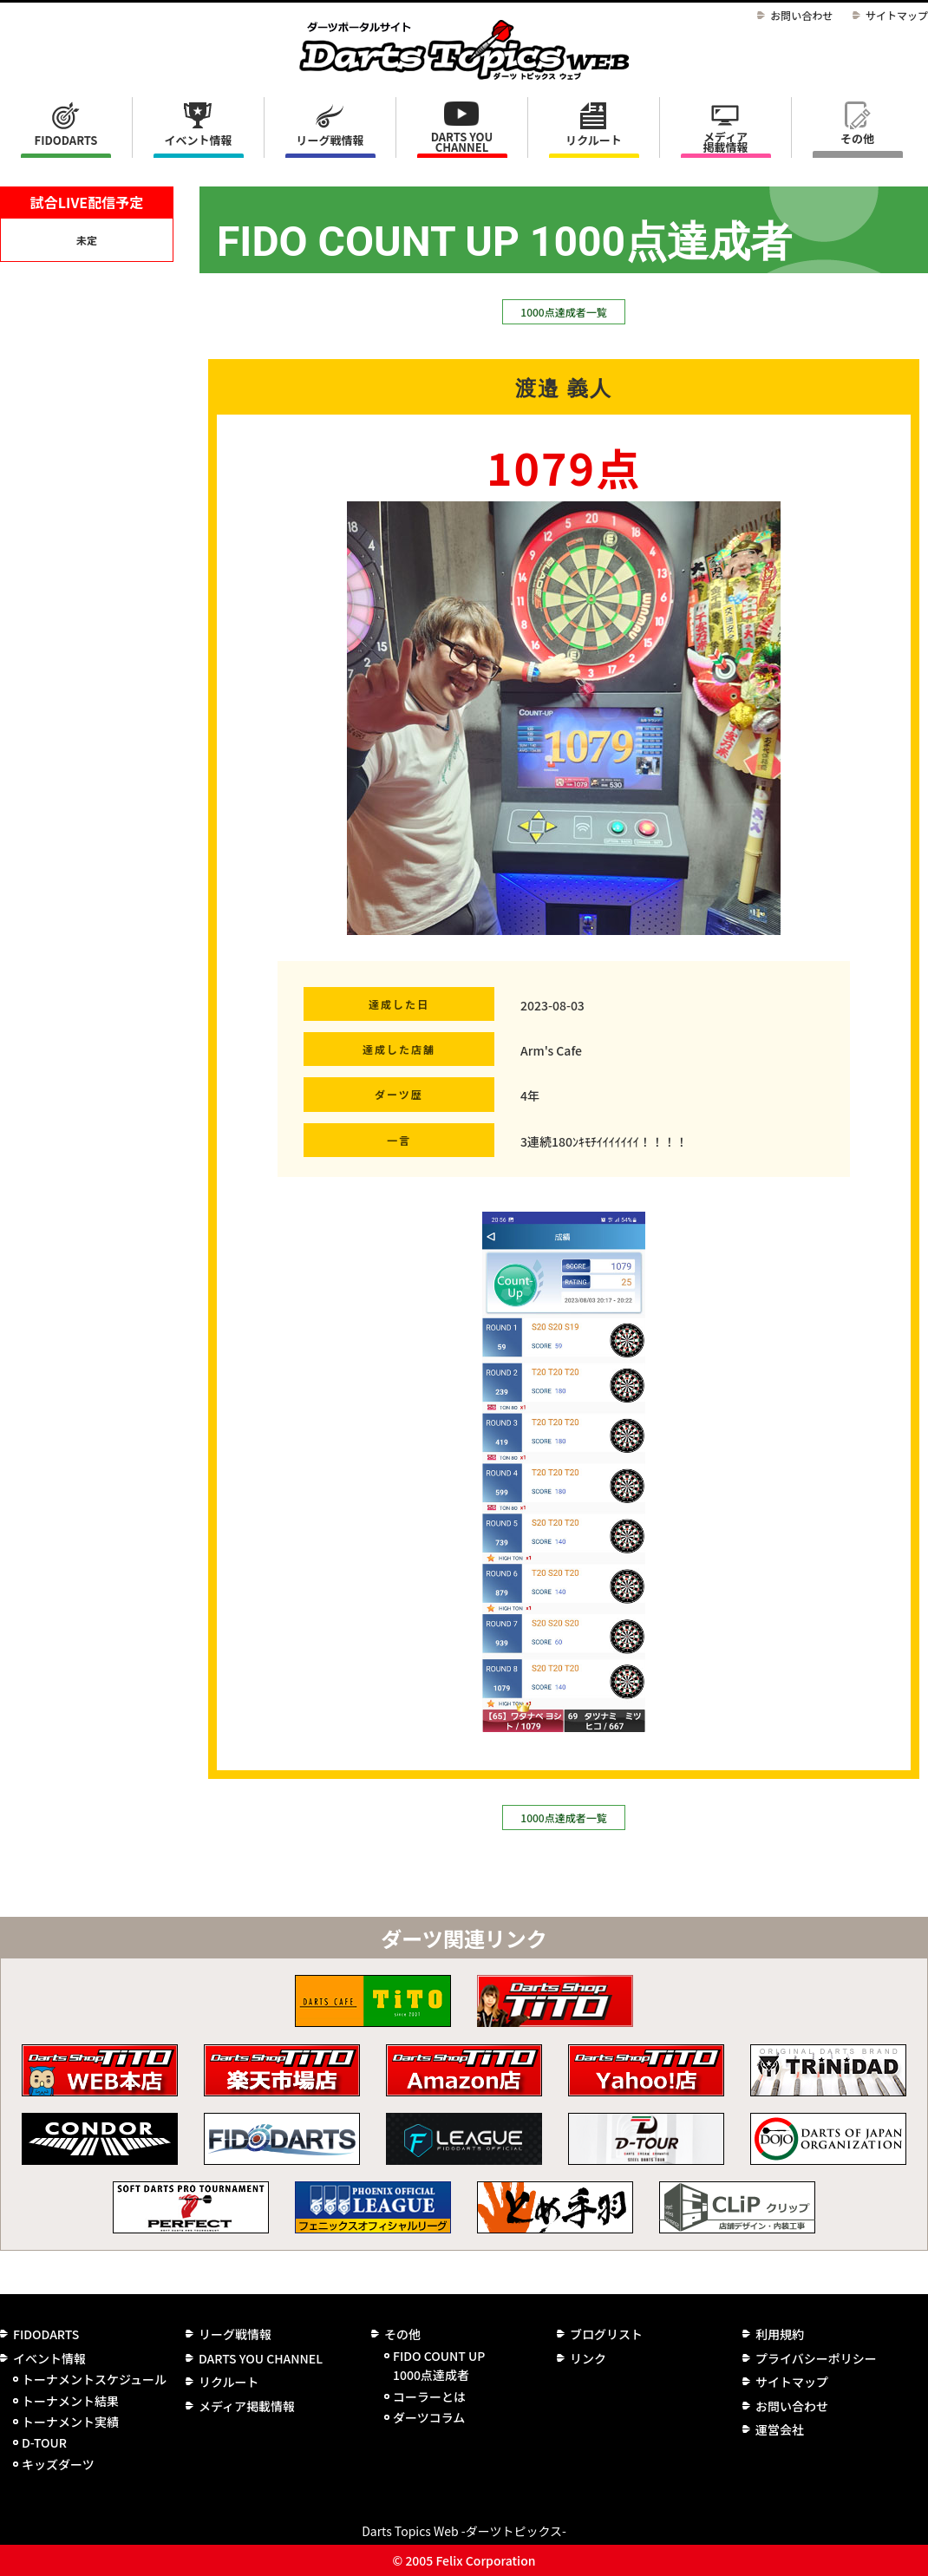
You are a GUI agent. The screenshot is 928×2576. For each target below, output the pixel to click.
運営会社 (779, 2429)
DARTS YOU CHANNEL (462, 141)
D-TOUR (44, 2442)
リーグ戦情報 (235, 2334)
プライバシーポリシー (816, 2358)
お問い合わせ (801, 15)
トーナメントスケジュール (94, 2379)
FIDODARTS (66, 140)
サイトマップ (897, 15)
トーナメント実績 (70, 2421)
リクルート (593, 140)
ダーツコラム (429, 2417)
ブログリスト (606, 2334)
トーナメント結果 (70, 2400)
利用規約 (779, 2334)
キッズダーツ (58, 2464)
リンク (588, 2358)
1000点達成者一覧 (563, 311)
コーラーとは (429, 2396)
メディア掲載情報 (725, 141)
